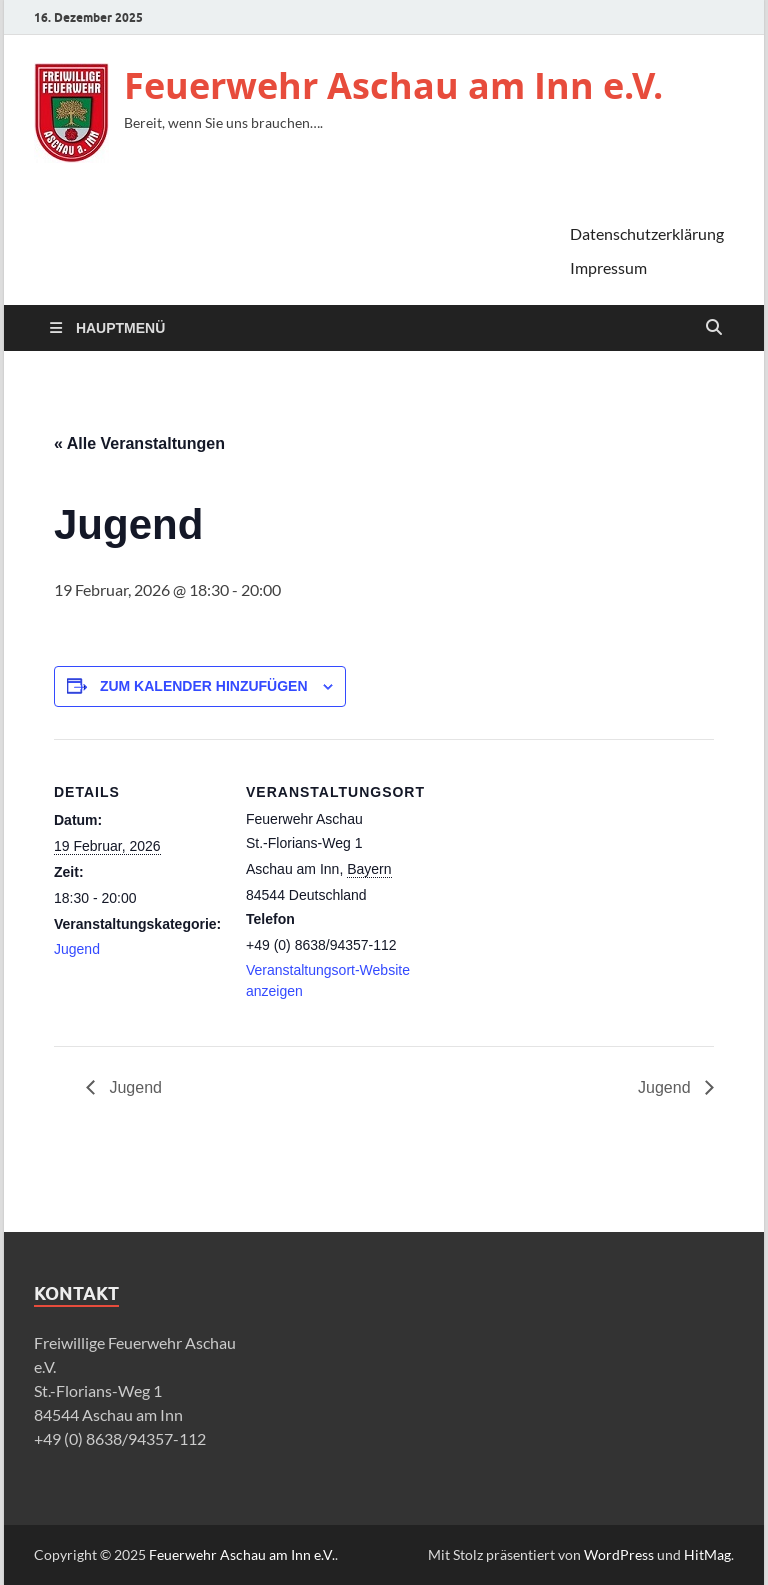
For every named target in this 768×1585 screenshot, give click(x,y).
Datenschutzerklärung (647, 233)
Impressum (608, 267)
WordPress (619, 1554)
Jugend (77, 949)
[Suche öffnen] (714, 328)
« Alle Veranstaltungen (139, 443)
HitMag (707, 1554)
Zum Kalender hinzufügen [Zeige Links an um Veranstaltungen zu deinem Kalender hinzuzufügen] (204, 686)
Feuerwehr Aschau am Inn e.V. (393, 85)
